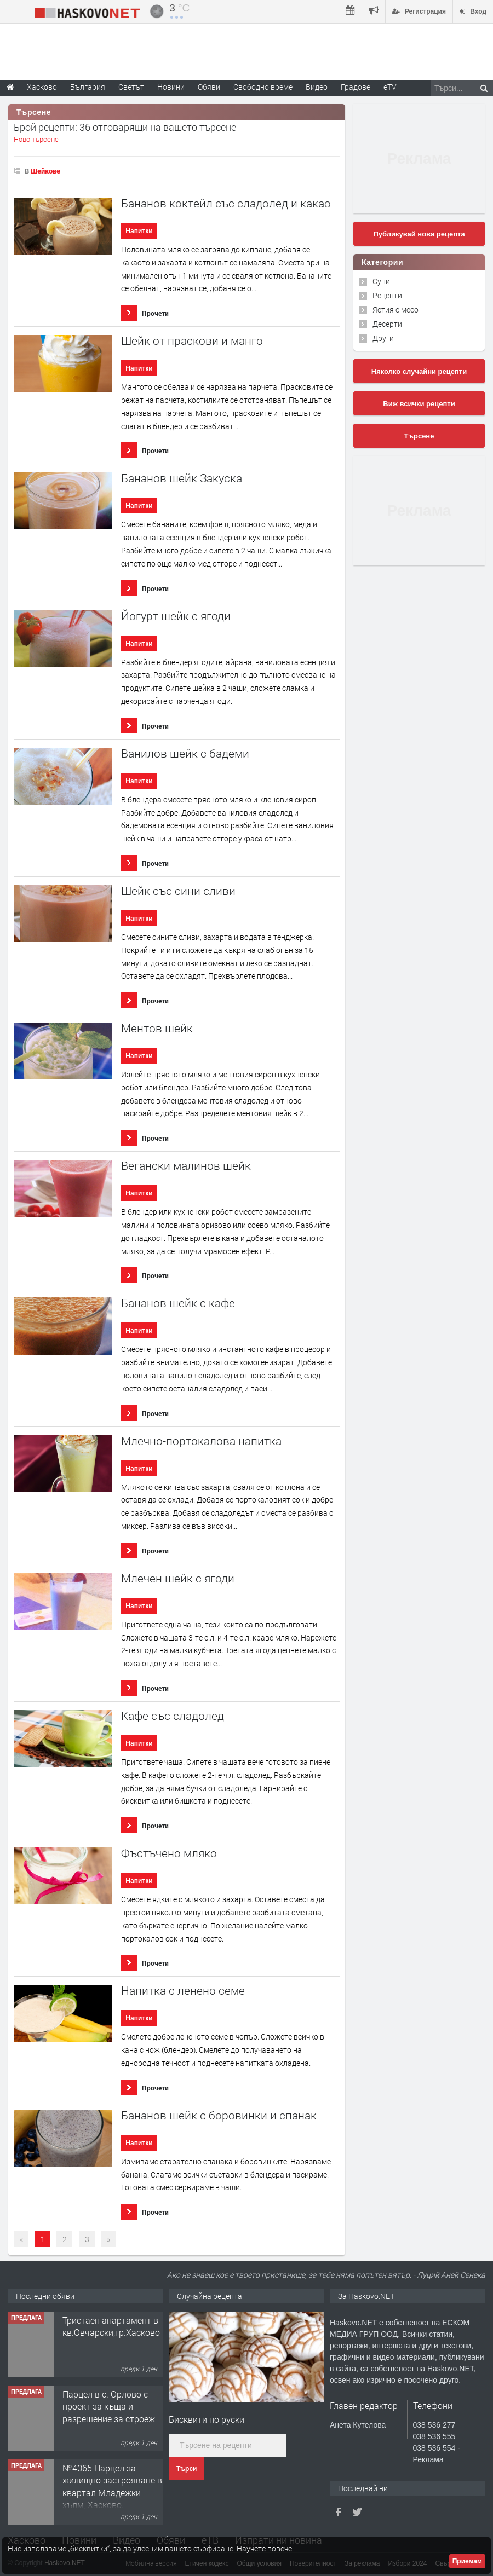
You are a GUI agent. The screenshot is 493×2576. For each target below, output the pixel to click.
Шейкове (45, 171)
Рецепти (387, 295)
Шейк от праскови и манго (192, 340)
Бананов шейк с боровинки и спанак (219, 2115)
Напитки (138, 231)
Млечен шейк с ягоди (177, 1578)
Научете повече (264, 2548)
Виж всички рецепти (419, 404)
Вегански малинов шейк (186, 1165)
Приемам (467, 2561)
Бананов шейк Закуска (181, 478)
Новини (171, 87)
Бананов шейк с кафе (178, 1303)
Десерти (387, 324)
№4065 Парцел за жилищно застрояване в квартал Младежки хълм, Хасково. (112, 2486)
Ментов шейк (157, 1028)
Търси (186, 2469)
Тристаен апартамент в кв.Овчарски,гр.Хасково (111, 2326)
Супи (381, 281)
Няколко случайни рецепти (419, 371)
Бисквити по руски (206, 2419)
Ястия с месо (395, 309)
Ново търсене (36, 139)
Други (383, 338)
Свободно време (263, 87)
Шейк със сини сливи (178, 891)
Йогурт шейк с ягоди (176, 616)
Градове (355, 87)
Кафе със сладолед (172, 1716)
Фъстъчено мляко (169, 1853)
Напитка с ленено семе (183, 1990)
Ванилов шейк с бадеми (185, 753)
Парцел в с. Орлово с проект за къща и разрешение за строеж (108, 2406)
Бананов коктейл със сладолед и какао (226, 203)
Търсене (419, 436)
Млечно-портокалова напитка (201, 1441)
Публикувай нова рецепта (419, 234)
